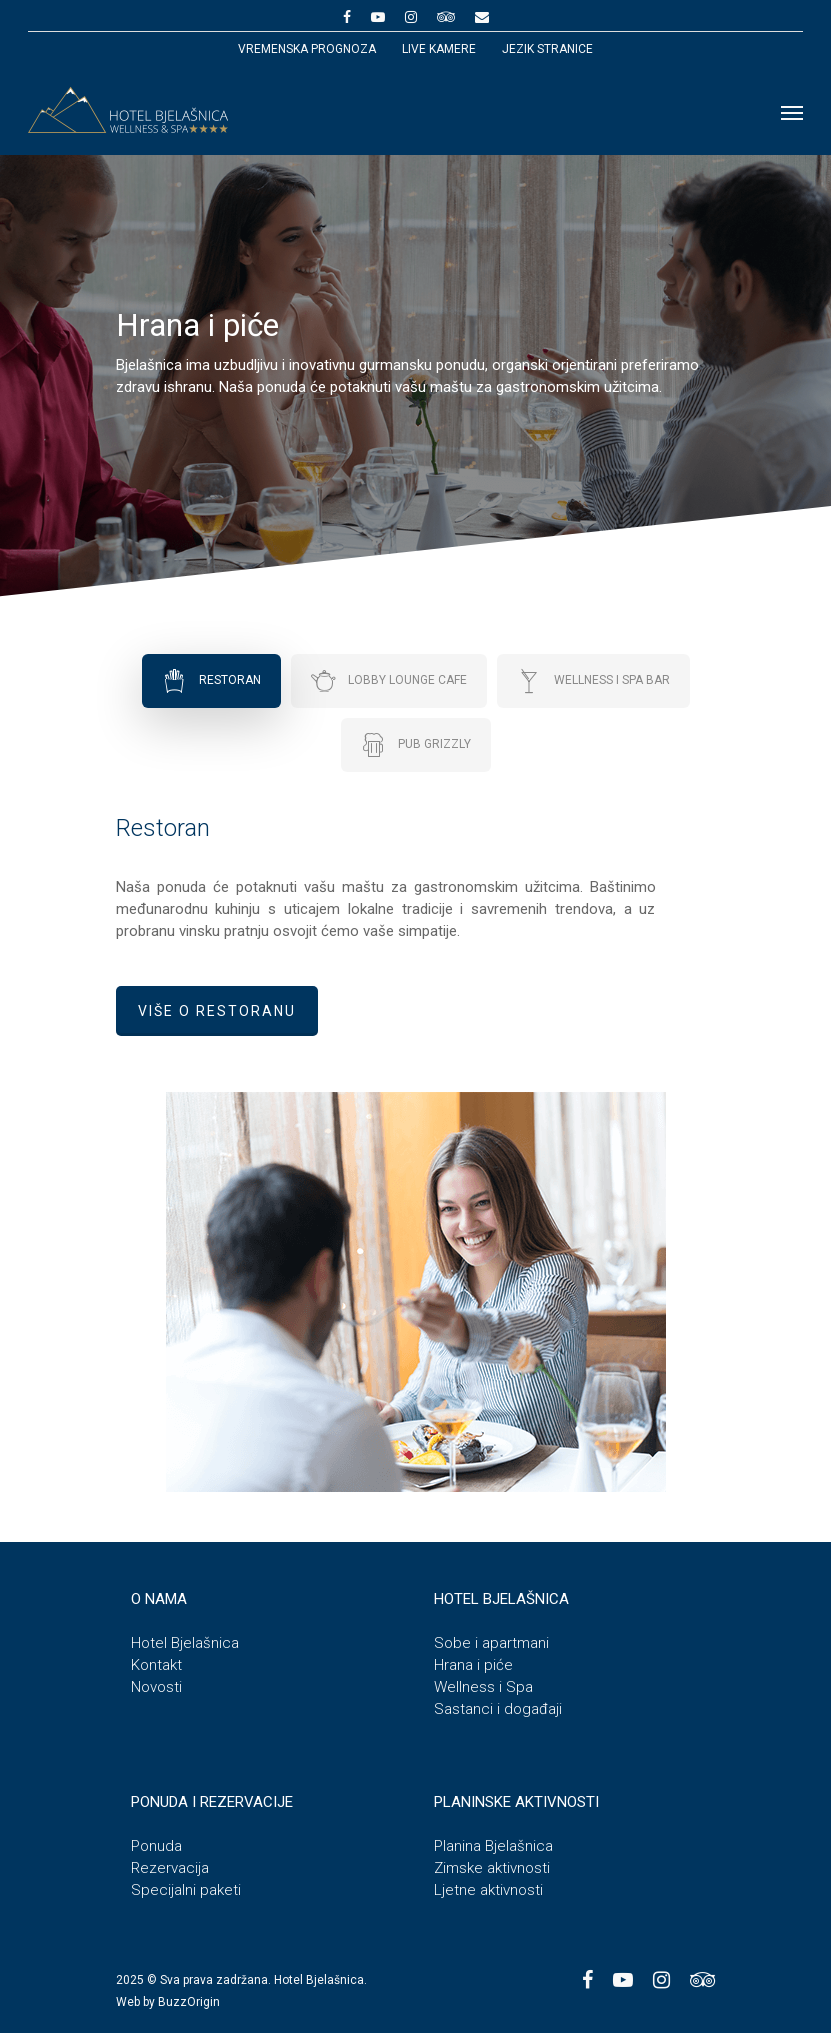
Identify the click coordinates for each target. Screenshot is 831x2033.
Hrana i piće (473, 1665)
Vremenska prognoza (307, 49)
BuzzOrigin (189, 2002)
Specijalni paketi (186, 1890)
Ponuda (156, 1846)
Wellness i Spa (483, 1687)
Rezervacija (170, 1868)
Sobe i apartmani (491, 1643)
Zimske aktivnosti (492, 1868)
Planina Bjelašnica (493, 1846)
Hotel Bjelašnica (185, 1643)
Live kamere (439, 49)
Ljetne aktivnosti (488, 1890)
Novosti (156, 1687)
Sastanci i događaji (498, 1709)
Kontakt (156, 1665)
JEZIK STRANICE (547, 49)
